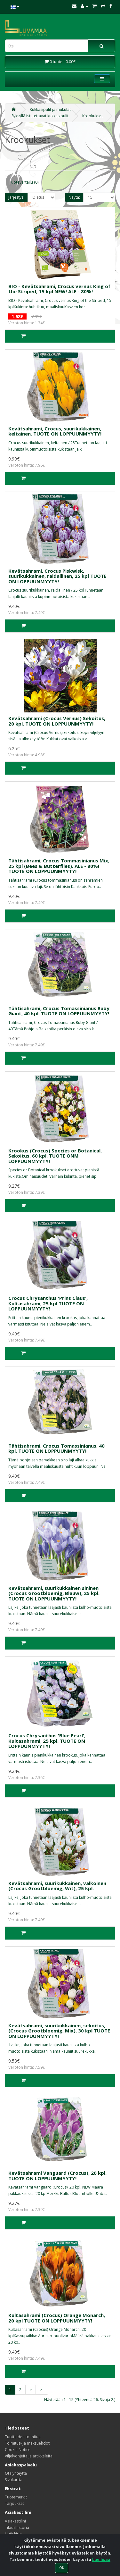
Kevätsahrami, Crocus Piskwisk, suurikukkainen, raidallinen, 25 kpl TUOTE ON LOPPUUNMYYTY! (57, 576)
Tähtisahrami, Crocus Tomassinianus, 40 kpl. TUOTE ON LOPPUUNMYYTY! (56, 1448)
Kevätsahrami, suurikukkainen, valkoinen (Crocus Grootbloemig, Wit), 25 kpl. (57, 1886)
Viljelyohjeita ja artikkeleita (28, 2456)
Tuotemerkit (16, 2497)
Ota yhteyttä (16, 2473)
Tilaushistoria (17, 2527)
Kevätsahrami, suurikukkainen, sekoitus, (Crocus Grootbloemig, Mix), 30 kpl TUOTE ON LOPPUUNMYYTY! (59, 2030)
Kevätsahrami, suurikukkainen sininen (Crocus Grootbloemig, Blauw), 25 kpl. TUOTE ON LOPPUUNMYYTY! (54, 1593)
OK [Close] (61, 2567)
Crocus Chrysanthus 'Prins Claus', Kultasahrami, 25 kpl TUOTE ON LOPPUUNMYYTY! (48, 1303)
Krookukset (92, 116)
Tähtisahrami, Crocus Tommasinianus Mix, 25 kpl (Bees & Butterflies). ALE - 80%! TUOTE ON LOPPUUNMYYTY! (58, 865)
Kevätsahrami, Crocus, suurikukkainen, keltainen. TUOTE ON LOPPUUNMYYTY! (54, 431)
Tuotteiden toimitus (22, 2436)
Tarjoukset (14, 2503)
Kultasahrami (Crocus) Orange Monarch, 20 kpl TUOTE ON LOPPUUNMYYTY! (56, 2318)
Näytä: (74, 197)
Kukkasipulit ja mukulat (50, 109)
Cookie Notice (17, 2449)
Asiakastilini (15, 2521)
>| (42, 2389)
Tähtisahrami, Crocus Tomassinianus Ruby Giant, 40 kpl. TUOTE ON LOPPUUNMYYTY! (58, 1011)
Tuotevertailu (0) (23, 182)
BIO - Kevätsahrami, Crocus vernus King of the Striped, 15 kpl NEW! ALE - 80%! (59, 289)
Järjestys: (16, 197)
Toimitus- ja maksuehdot (27, 2443)
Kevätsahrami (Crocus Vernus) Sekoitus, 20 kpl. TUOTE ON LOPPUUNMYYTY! (56, 721)
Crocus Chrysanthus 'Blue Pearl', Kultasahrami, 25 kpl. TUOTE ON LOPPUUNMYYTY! (46, 1740)
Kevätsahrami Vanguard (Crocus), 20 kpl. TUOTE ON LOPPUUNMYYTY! (57, 2175)
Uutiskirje (13, 2534)
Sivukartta (13, 2479)
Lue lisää (101, 2559)
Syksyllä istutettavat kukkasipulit (40, 116)
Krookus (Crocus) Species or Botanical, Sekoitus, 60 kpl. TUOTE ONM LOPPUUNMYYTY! (55, 1155)
